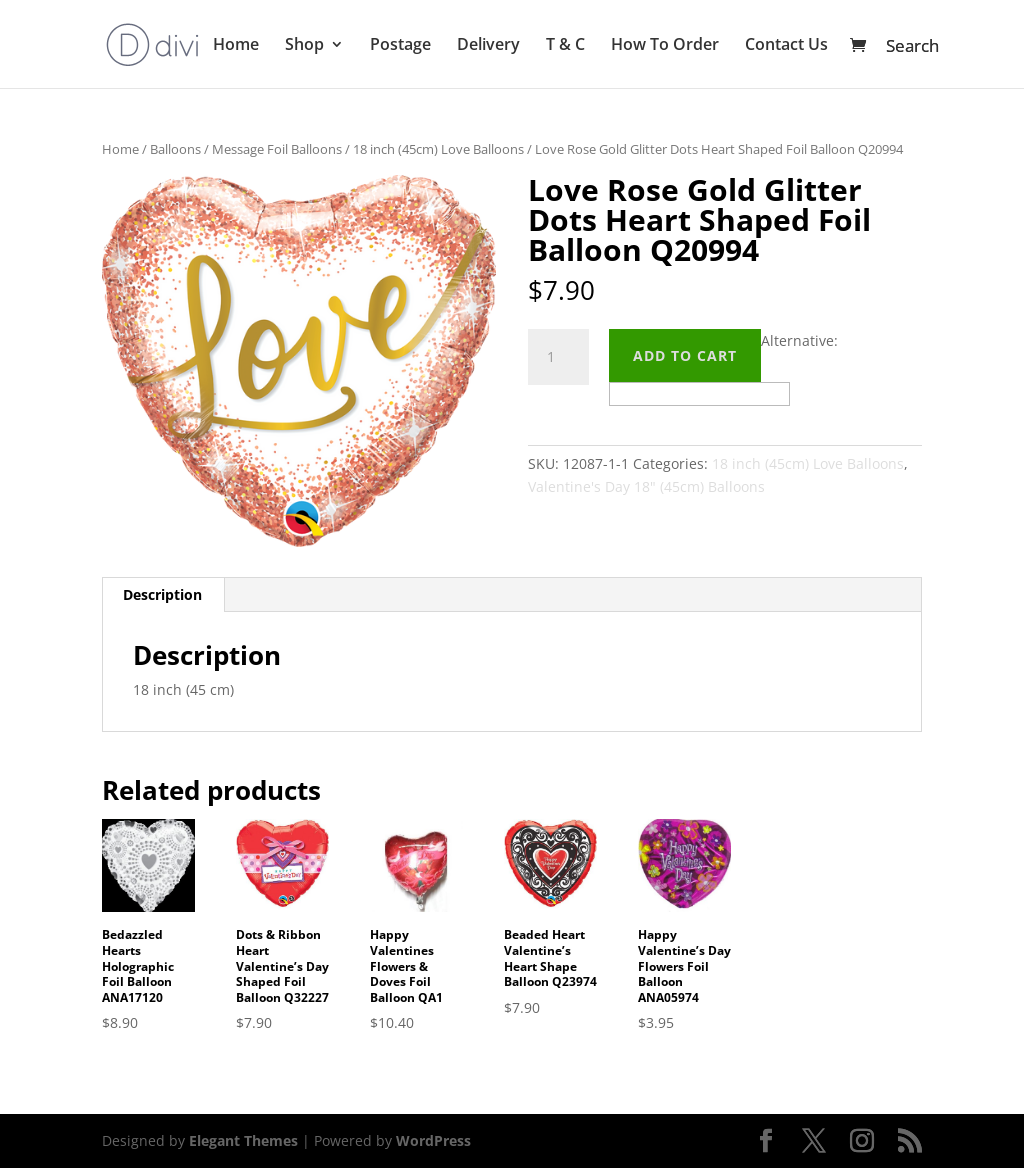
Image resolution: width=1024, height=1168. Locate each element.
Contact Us (786, 46)
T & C (565, 46)
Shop (304, 46)
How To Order (665, 46)
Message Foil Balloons (277, 149)
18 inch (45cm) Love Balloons (438, 149)
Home (236, 46)
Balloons (175, 149)
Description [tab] (162, 594)
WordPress (433, 1140)
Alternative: (799, 340)
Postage (400, 46)
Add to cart (685, 355)
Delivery (488, 46)
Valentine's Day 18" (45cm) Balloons (646, 486)
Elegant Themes (243, 1140)
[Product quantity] (558, 357)
